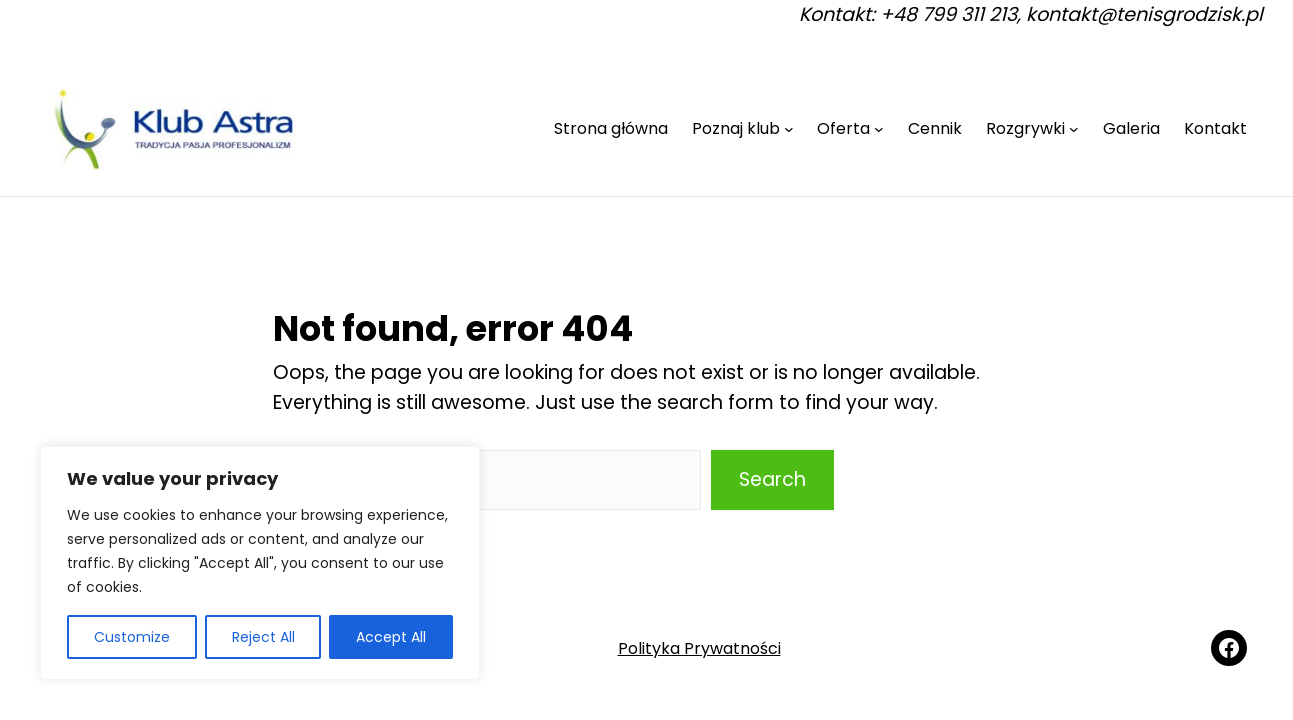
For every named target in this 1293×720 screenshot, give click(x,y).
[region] (260, 563)
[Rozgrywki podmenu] (1074, 129)
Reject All (263, 637)
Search (772, 479)
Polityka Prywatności (699, 648)
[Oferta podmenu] (879, 129)
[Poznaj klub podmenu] (789, 129)
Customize (132, 637)
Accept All (391, 637)
